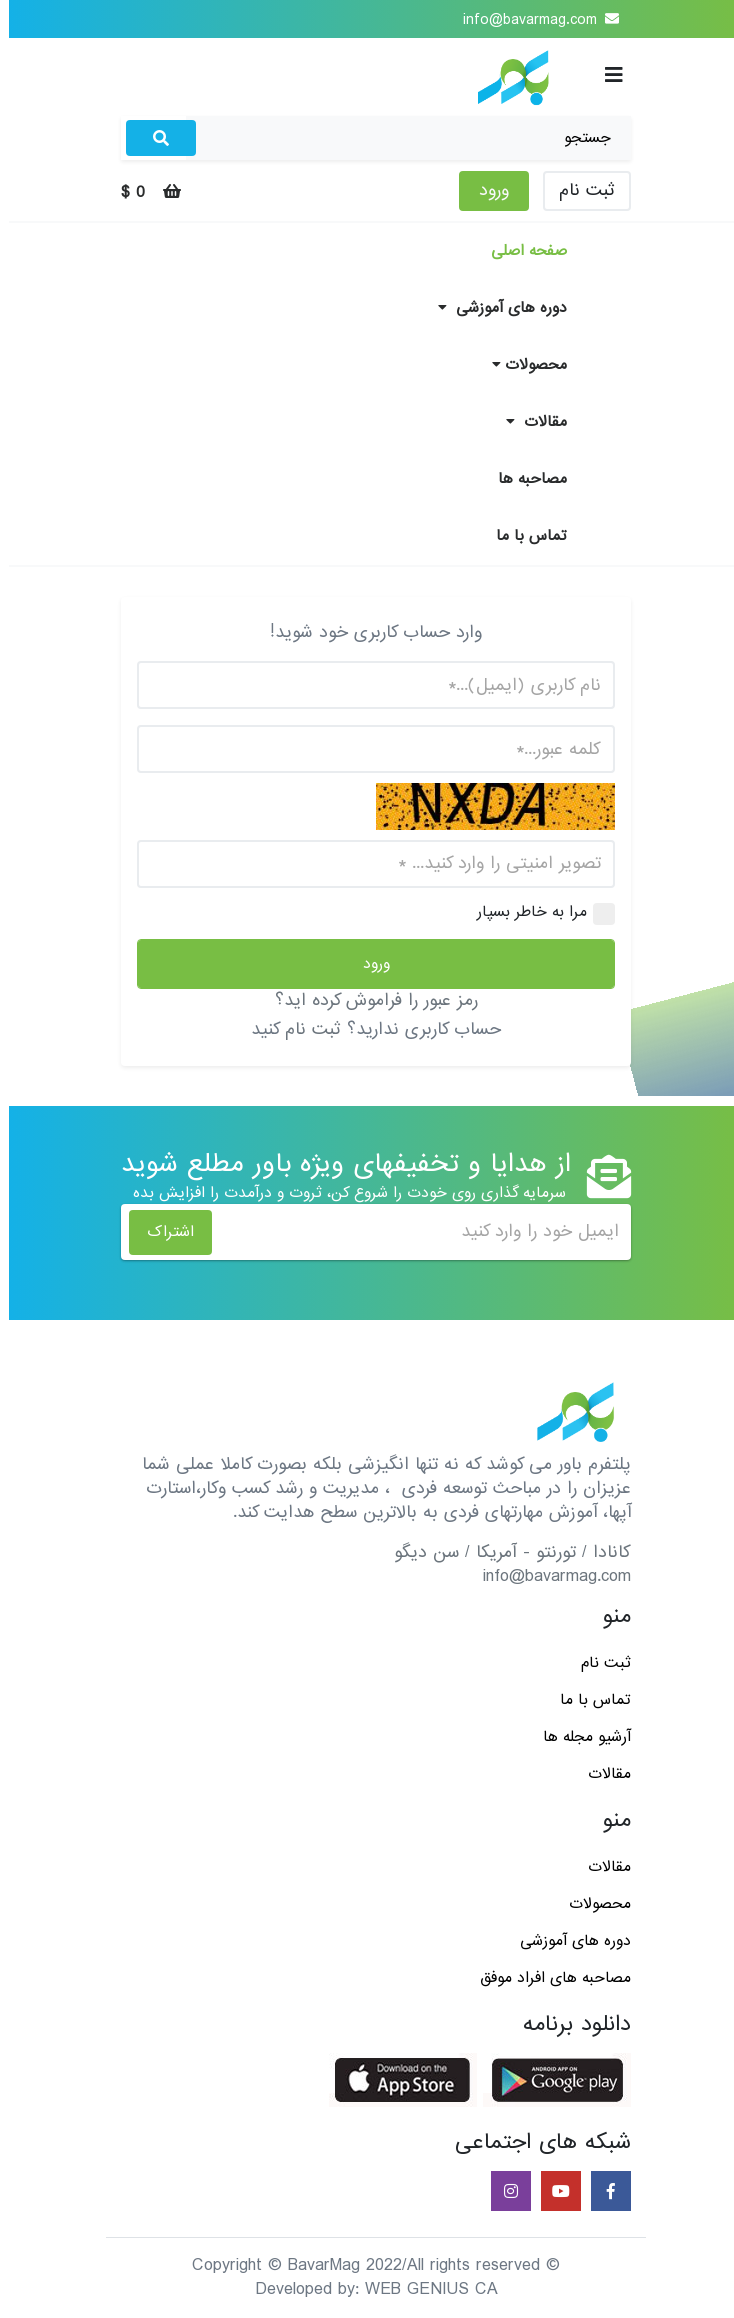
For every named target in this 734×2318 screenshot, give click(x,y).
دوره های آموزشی (493, 308)
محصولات (520, 365)
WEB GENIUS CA (422, 2289)
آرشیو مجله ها (578, 1737)
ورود (485, 190)
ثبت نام (578, 190)
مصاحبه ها (523, 479)
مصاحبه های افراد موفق (546, 1978)
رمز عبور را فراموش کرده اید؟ (367, 1000)
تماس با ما (522, 536)
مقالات (527, 422)
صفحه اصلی (520, 251)
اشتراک (161, 1232)
